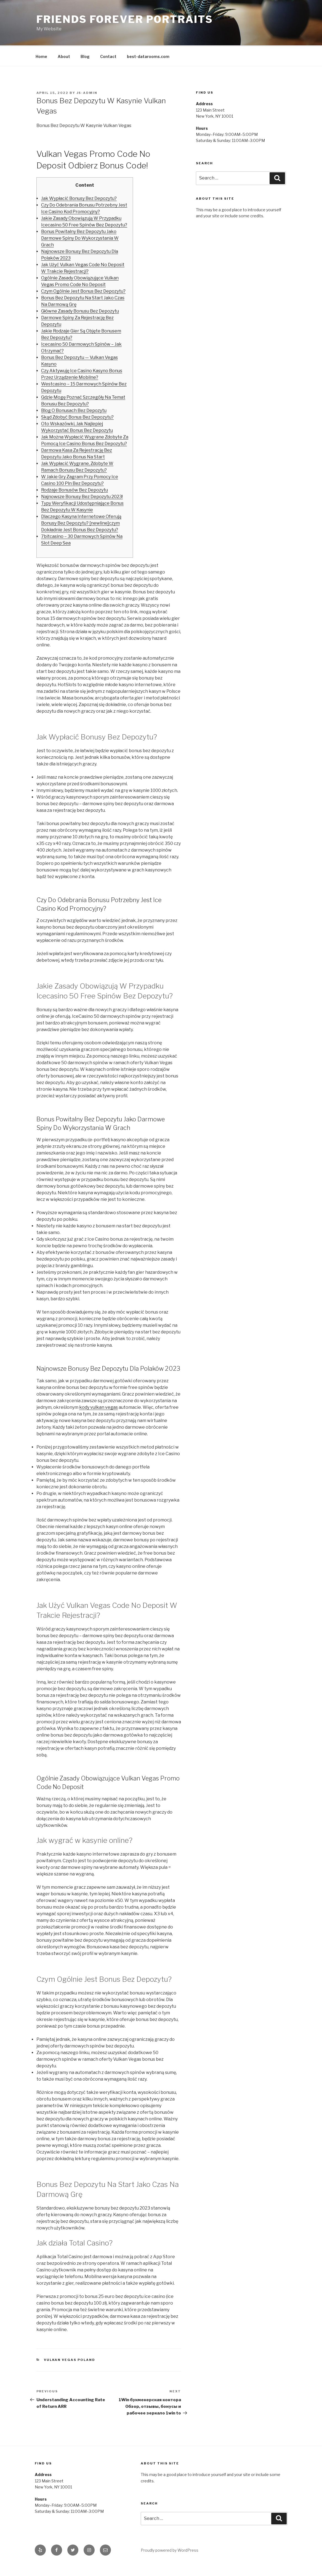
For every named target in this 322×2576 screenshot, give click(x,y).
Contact (108, 55)
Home (41, 55)
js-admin (87, 92)
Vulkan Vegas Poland (69, 2359)
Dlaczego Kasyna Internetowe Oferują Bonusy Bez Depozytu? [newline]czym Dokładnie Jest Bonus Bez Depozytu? (81, 522)
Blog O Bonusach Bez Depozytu (74, 409)
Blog (85, 55)
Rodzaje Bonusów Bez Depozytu (74, 489)
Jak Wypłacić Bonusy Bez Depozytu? (79, 197)
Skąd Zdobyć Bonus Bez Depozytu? (77, 416)
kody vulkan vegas (98, 1406)
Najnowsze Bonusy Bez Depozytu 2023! (82, 495)
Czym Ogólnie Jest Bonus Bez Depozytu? (83, 290)
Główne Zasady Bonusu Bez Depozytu (80, 310)
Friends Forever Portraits (124, 19)
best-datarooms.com (148, 55)
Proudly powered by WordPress (169, 2549)
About (64, 55)
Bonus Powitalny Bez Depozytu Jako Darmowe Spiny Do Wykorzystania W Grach (80, 237)
